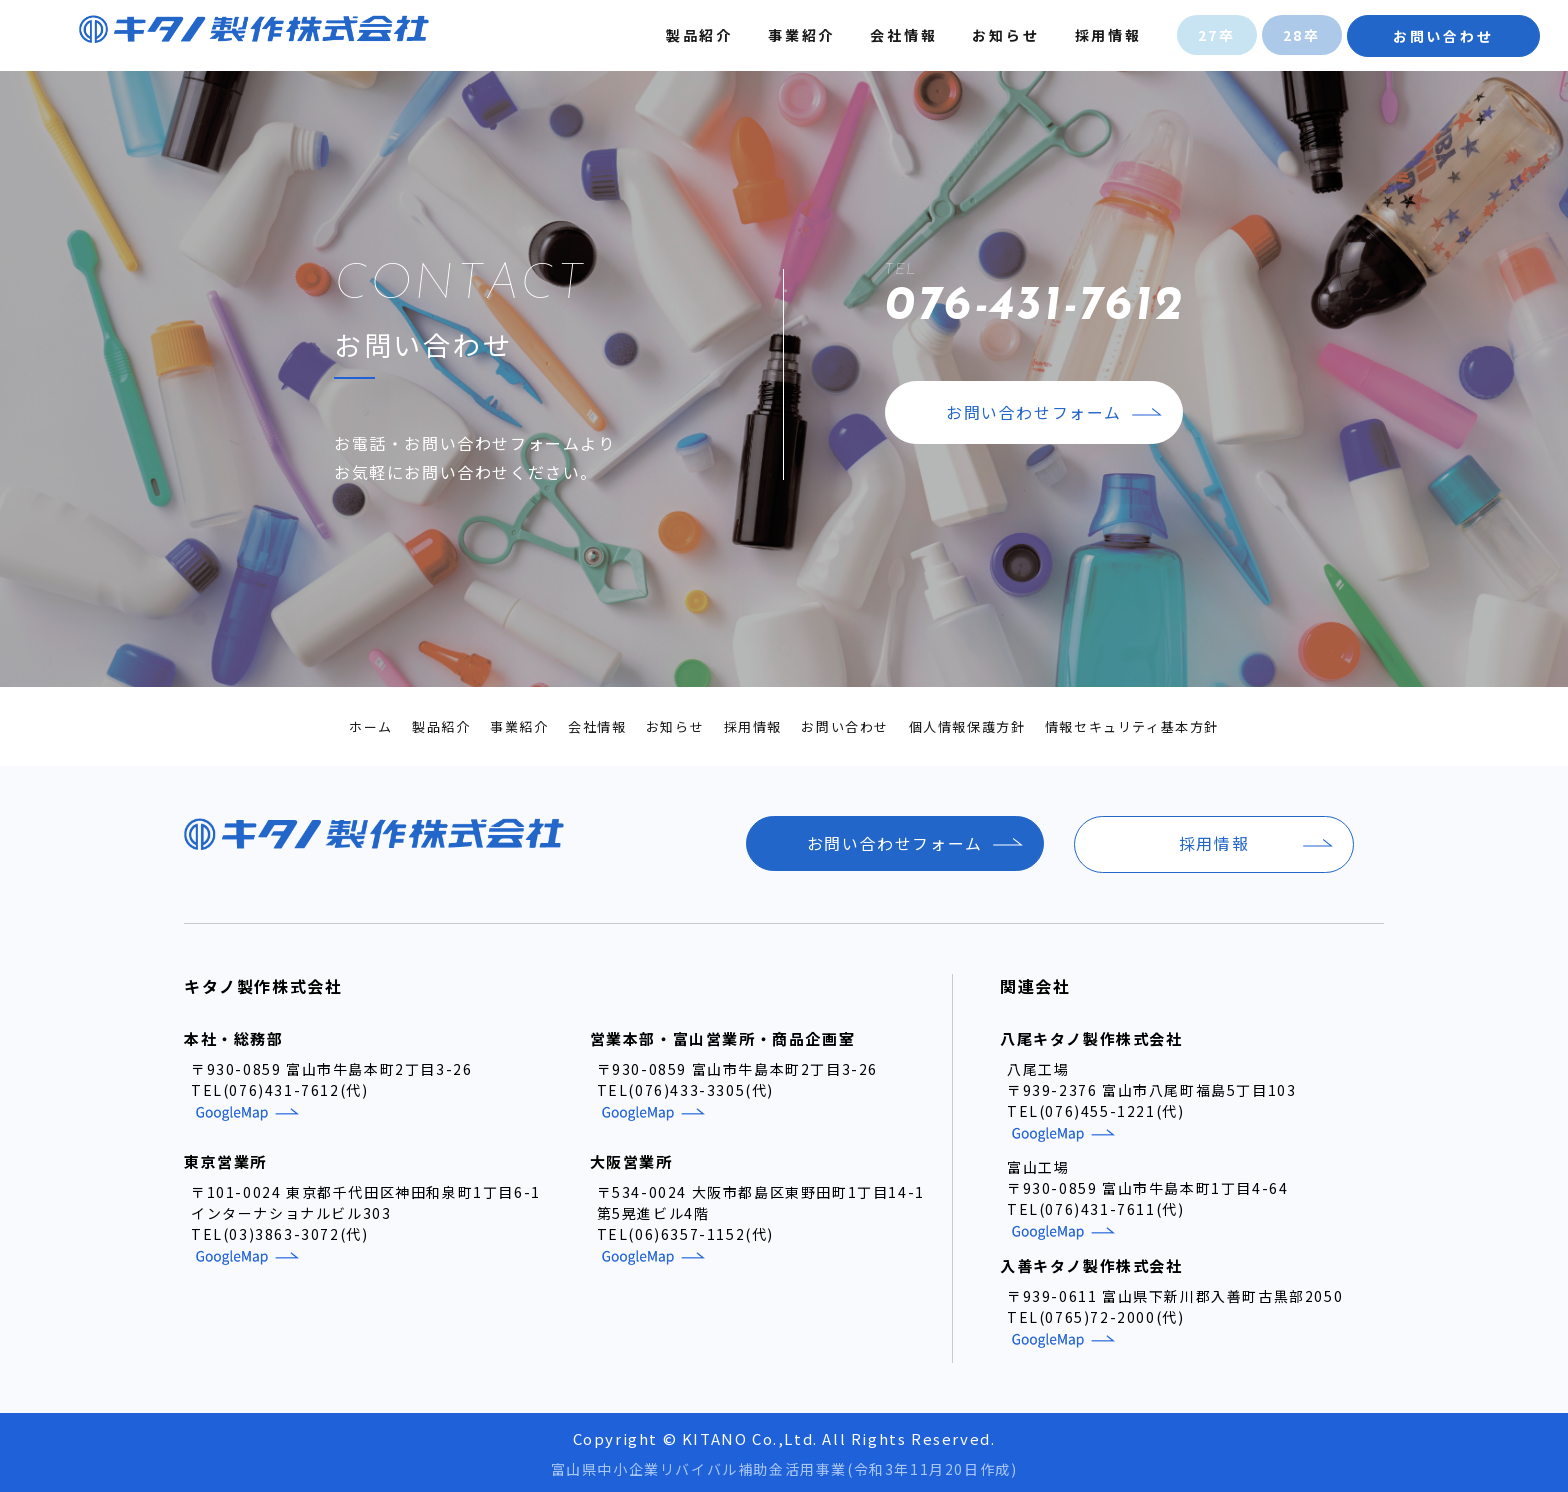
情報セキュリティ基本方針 (1132, 726)
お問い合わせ (1441, 36)
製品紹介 (697, 35)
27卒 (1215, 35)
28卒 (1300, 35)
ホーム (371, 726)
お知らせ (1004, 35)
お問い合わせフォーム (1034, 414)
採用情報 (1106, 35)
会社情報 (902, 35)
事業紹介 (799, 35)
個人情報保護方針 (967, 726)
